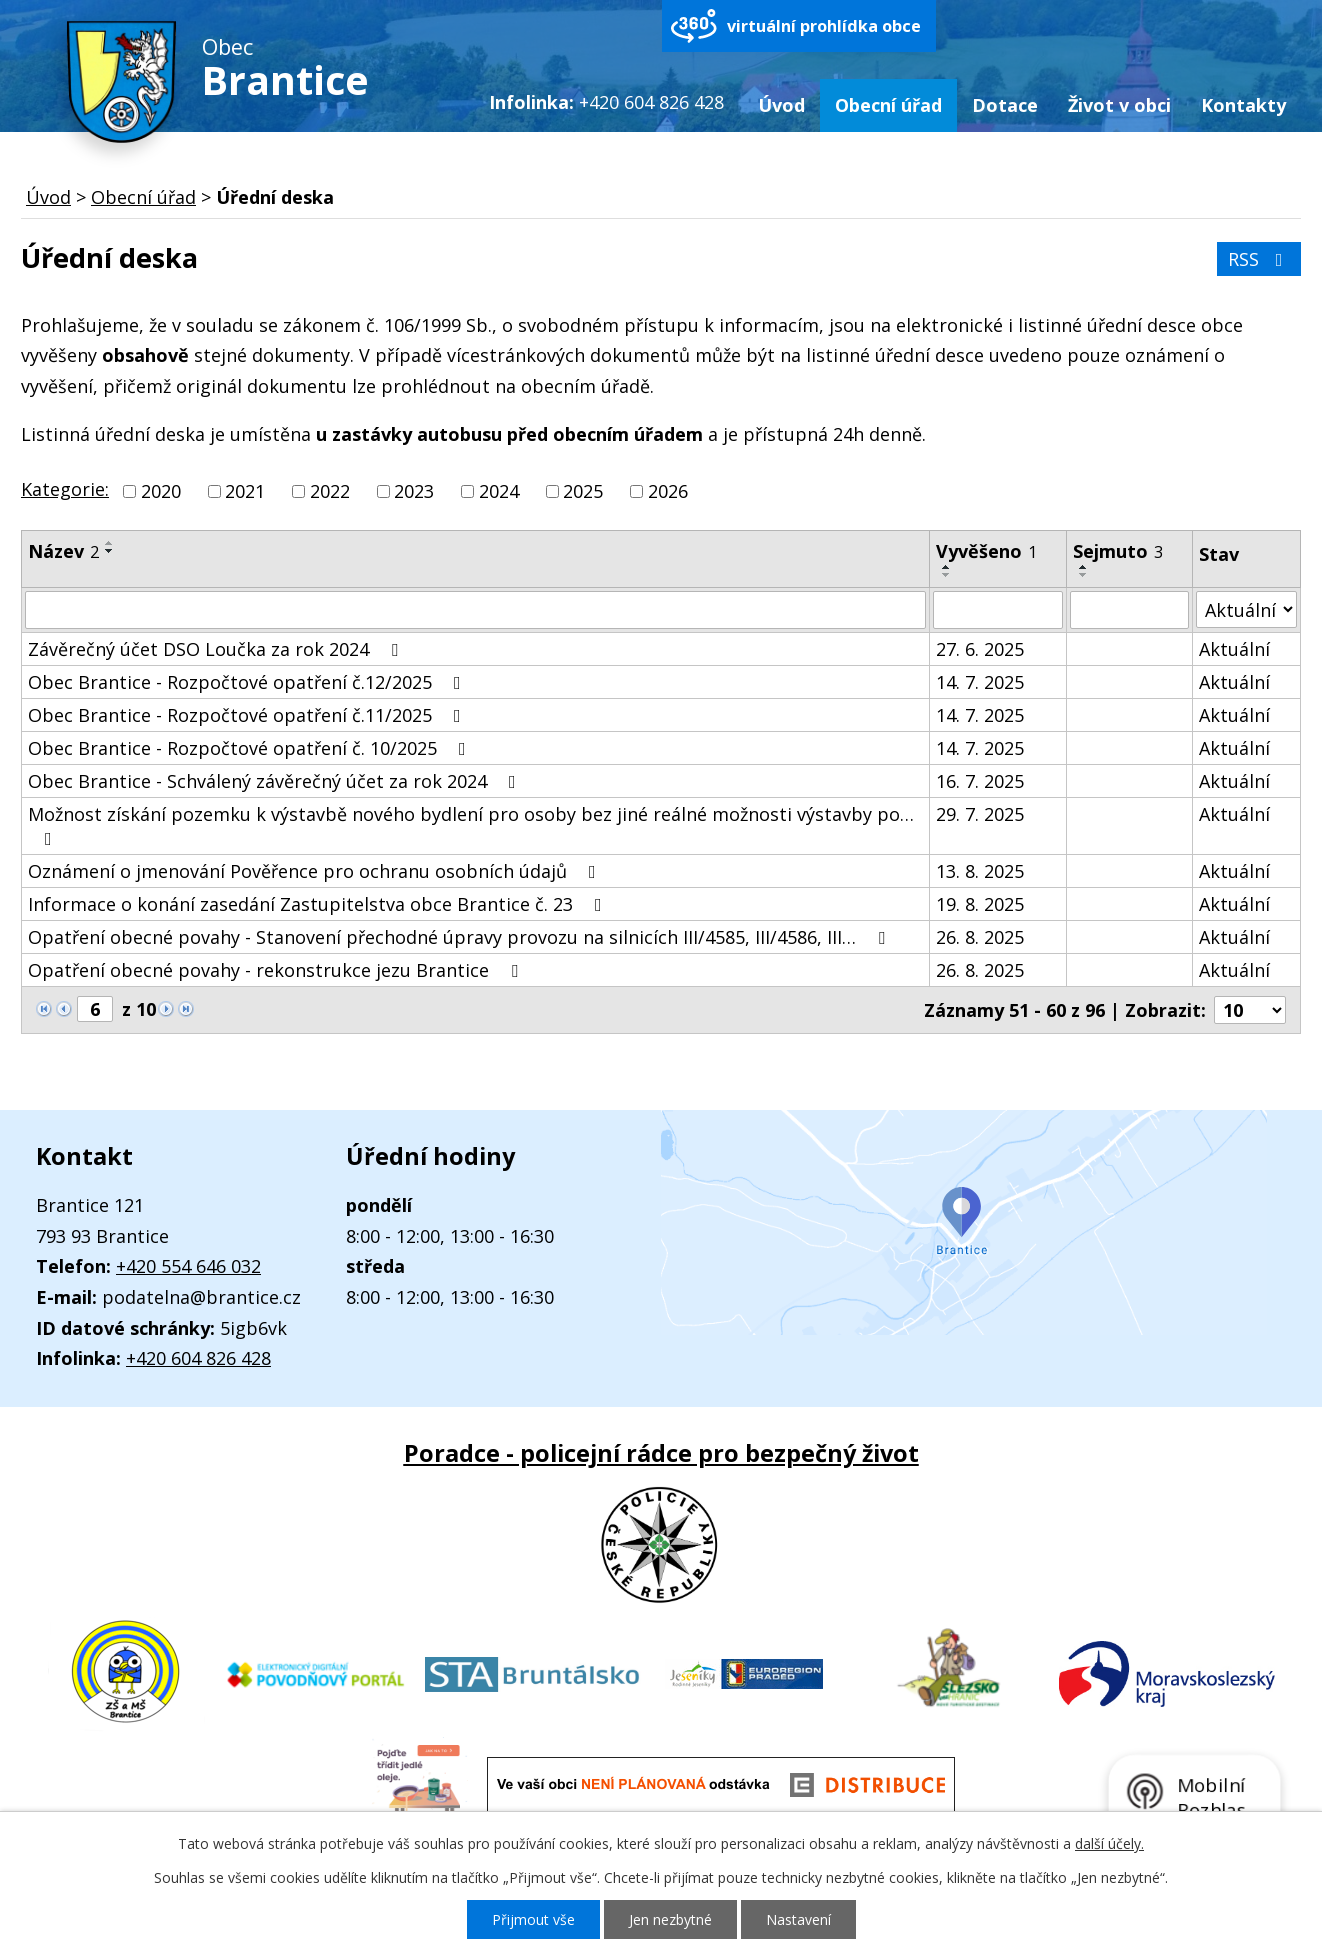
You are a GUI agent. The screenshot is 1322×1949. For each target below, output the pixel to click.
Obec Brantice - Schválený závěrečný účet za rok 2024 (276, 781)
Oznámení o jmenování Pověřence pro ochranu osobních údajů (316, 871)
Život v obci (1119, 105)
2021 (245, 491)
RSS (1259, 259)
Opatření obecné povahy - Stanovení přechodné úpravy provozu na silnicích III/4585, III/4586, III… (460, 937)
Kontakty (1243, 105)
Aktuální (1234, 649)
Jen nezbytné (670, 1919)
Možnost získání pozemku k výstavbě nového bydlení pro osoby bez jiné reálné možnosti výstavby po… (471, 825)
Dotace (1005, 105)
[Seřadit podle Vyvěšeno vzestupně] (947, 567)
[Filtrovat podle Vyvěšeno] (998, 610)
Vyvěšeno (986, 551)
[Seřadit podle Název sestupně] (110, 551)
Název (63, 551)
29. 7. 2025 (980, 814)
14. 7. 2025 (980, 682)
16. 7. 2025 (980, 781)
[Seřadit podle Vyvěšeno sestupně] (947, 575)
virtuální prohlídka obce (824, 26)
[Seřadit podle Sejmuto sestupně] (1084, 575)
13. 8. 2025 (980, 871)
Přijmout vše (533, 1919)
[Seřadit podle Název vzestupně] (110, 543)
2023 (414, 491)
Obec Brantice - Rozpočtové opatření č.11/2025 (248, 715)
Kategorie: (65, 489)
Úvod (781, 105)
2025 (583, 491)
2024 (499, 491)
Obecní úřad (888, 105)
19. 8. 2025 (980, 904)
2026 (668, 491)
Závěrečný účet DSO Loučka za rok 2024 (217, 649)
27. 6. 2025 (980, 649)
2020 (161, 491)
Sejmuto (1118, 551)
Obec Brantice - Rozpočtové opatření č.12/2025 (248, 682)
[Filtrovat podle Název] (475, 610)
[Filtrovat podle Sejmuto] (1129, 610)
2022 (330, 491)
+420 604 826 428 (198, 1358)
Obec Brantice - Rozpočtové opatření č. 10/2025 (251, 748)
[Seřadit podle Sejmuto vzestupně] (1084, 567)
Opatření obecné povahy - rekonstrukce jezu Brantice (277, 970)
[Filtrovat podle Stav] (1246, 609)
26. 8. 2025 (980, 937)
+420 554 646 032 (188, 1266)
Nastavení (798, 1919)
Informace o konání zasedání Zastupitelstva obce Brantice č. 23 (319, 904)
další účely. (1109, 1843)
